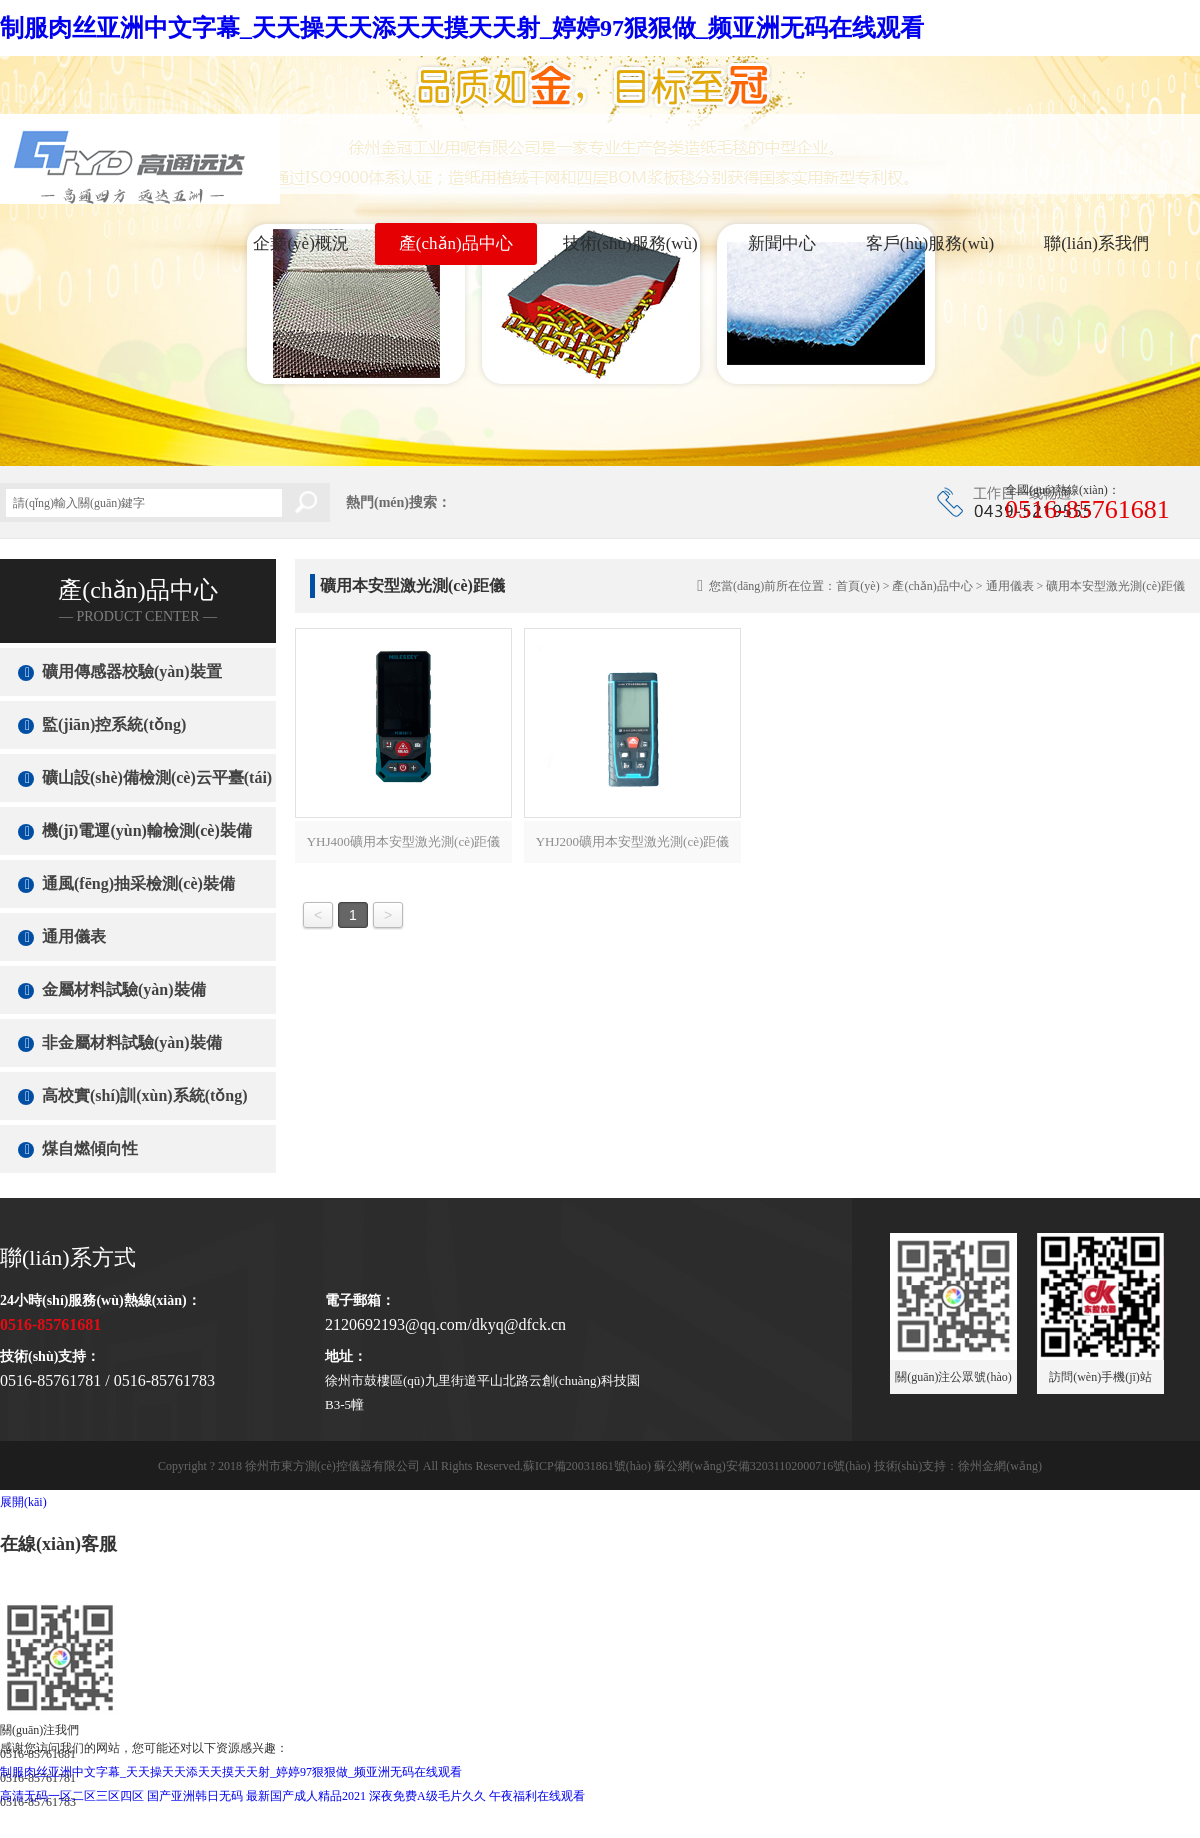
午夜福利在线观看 (537, 1796)
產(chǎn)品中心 (456, 243)
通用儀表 (1010, 586)
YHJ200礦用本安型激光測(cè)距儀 (633, 841)
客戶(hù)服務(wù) (930, 243)
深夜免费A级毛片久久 (427, 1796)
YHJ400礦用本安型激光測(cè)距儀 (404, 841)
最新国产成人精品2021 (306, 1796)
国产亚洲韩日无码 (195, 1796)
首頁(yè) (857, 586)
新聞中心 (782, 243)
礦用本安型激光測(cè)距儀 (1115, 586)
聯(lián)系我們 (1096, 243)
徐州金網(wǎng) (1000, 1466)
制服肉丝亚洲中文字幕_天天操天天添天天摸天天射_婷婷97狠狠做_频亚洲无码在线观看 (462, 28)
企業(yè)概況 (300, 243)
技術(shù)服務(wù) (630, 243)
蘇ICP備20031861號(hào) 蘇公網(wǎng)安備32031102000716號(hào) (697, 1466)
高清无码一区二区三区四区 (72, 1796)
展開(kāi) (23, 1502)
